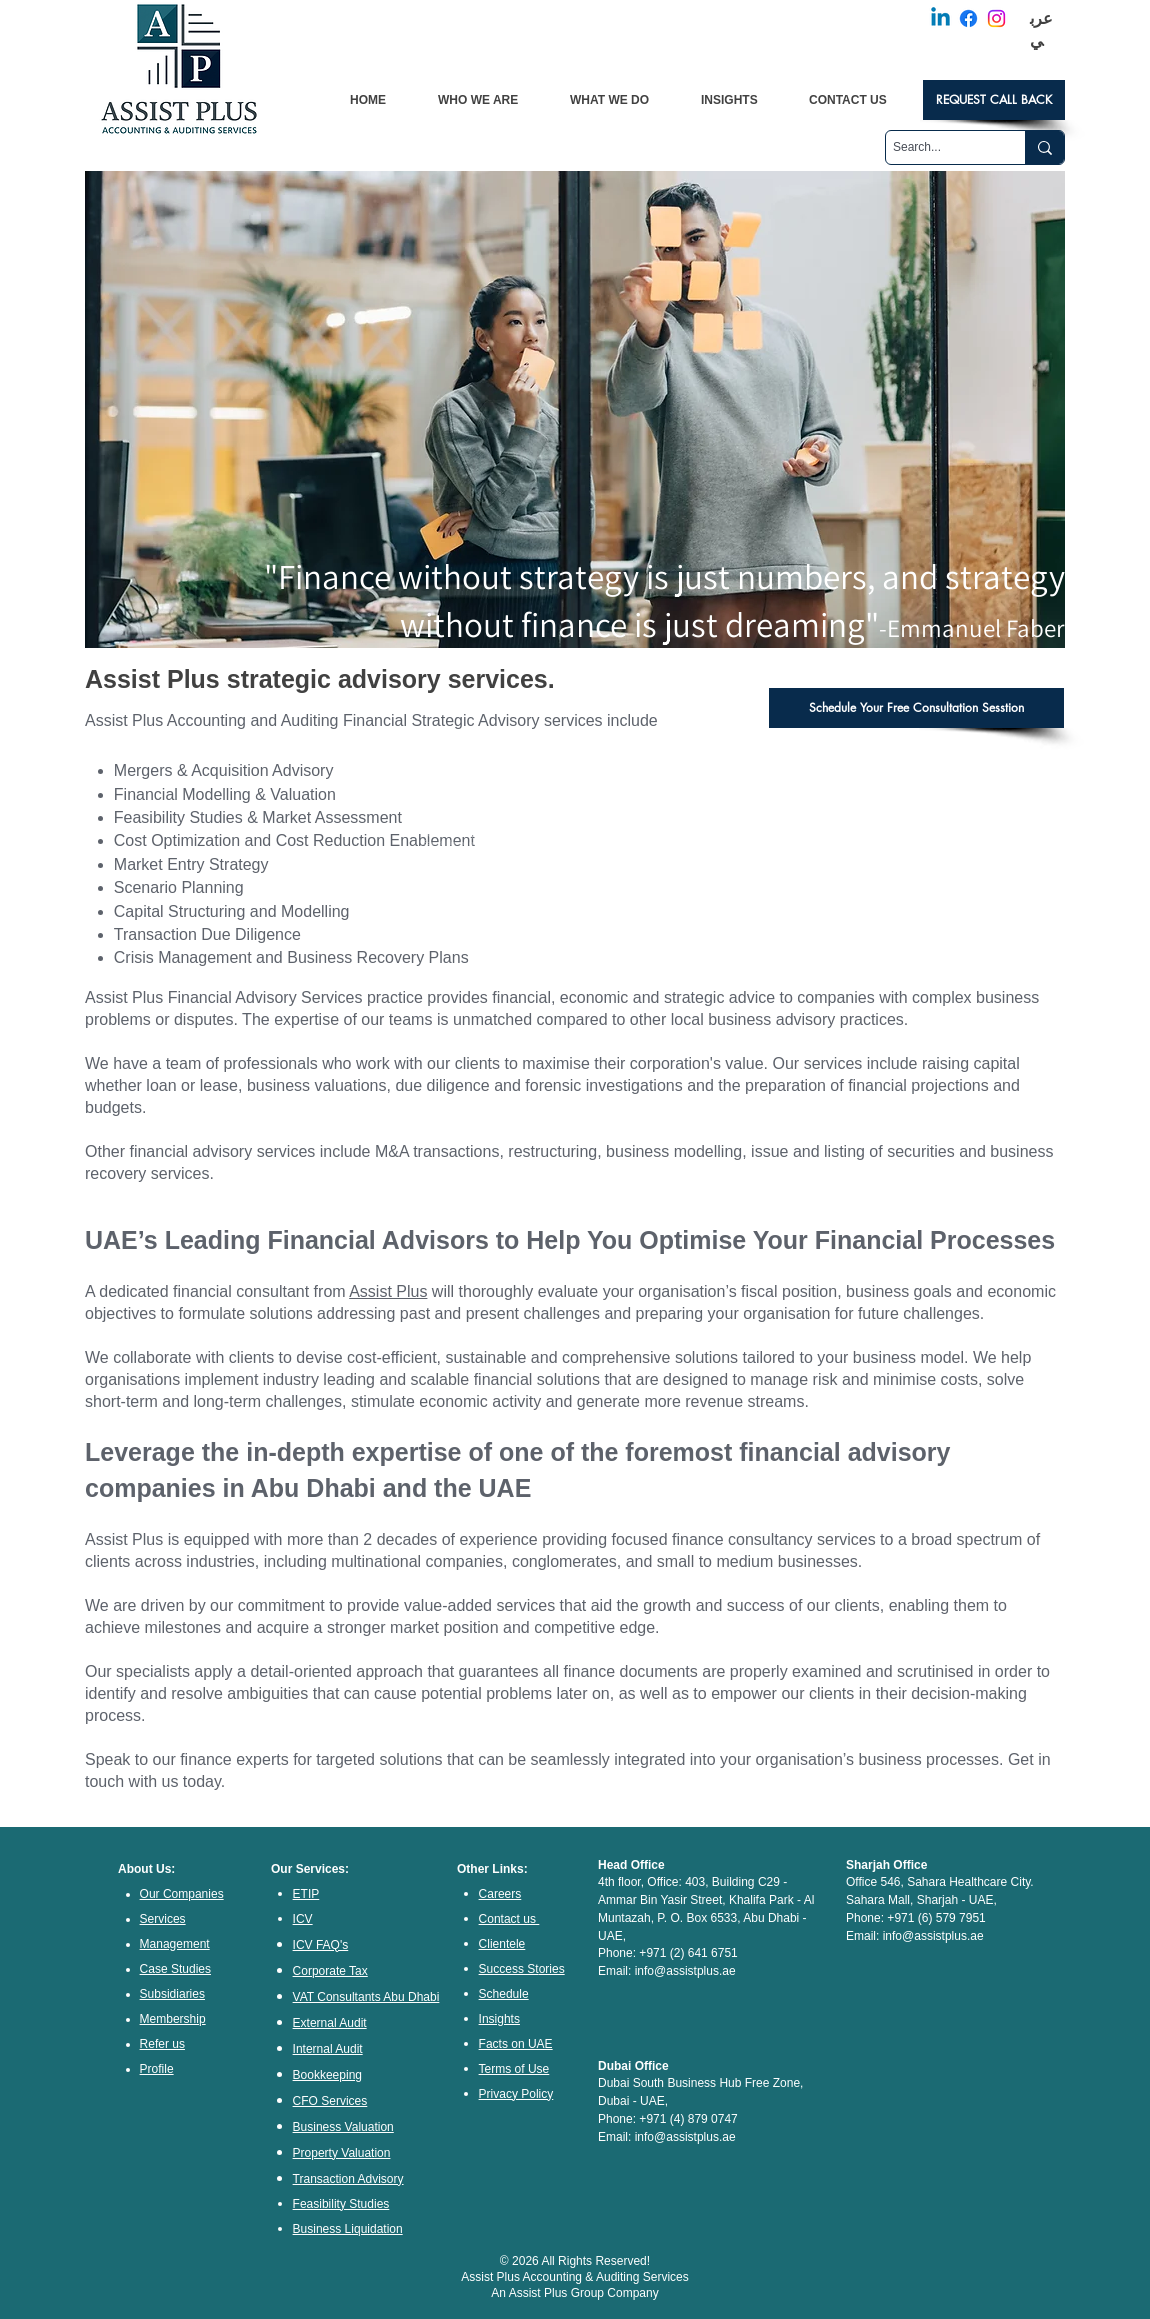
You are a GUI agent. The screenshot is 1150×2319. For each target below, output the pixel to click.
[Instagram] (996, 18)
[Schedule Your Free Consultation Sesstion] (916, 708)
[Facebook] (968, 18)
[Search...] (938, 147)
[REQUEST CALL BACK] (994, 100)
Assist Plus (388, 1291)
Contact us (507, 1919)
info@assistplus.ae (685, 1971)
